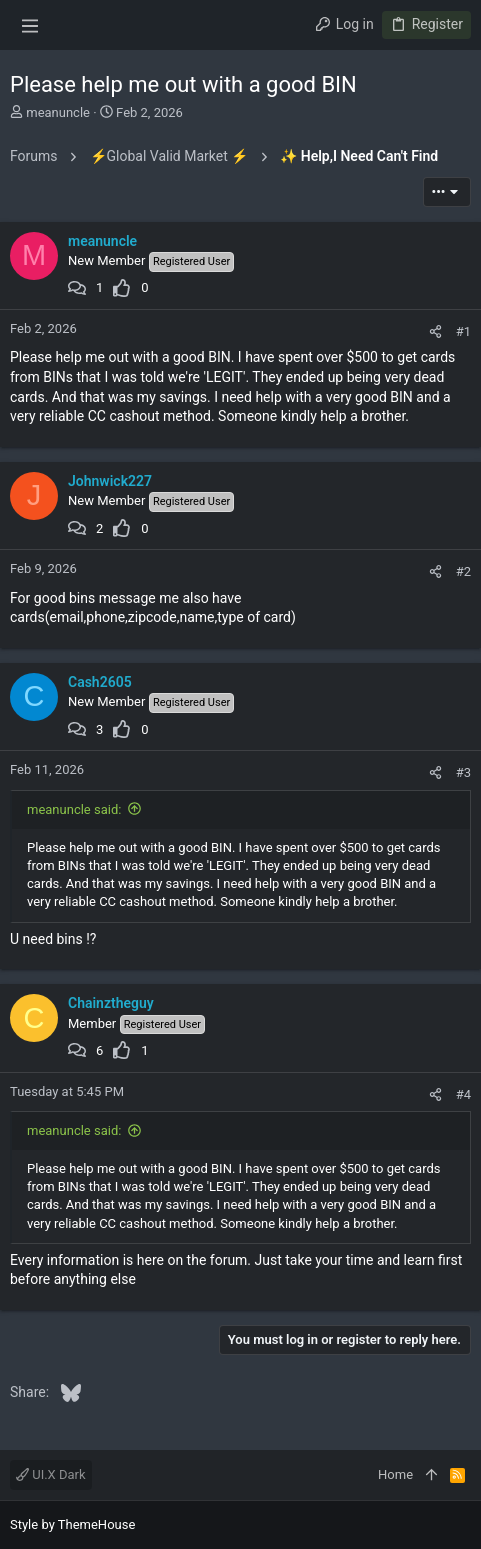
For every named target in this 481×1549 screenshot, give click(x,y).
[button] (30, 25)
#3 (463, 772)
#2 (463, 571)
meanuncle (58, 112)
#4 (463, 1094)
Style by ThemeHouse (72, 1524)
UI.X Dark (51, 1474)
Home (395, 1474)
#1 (463, 331)
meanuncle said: (74, 809)
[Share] (435, 331)
